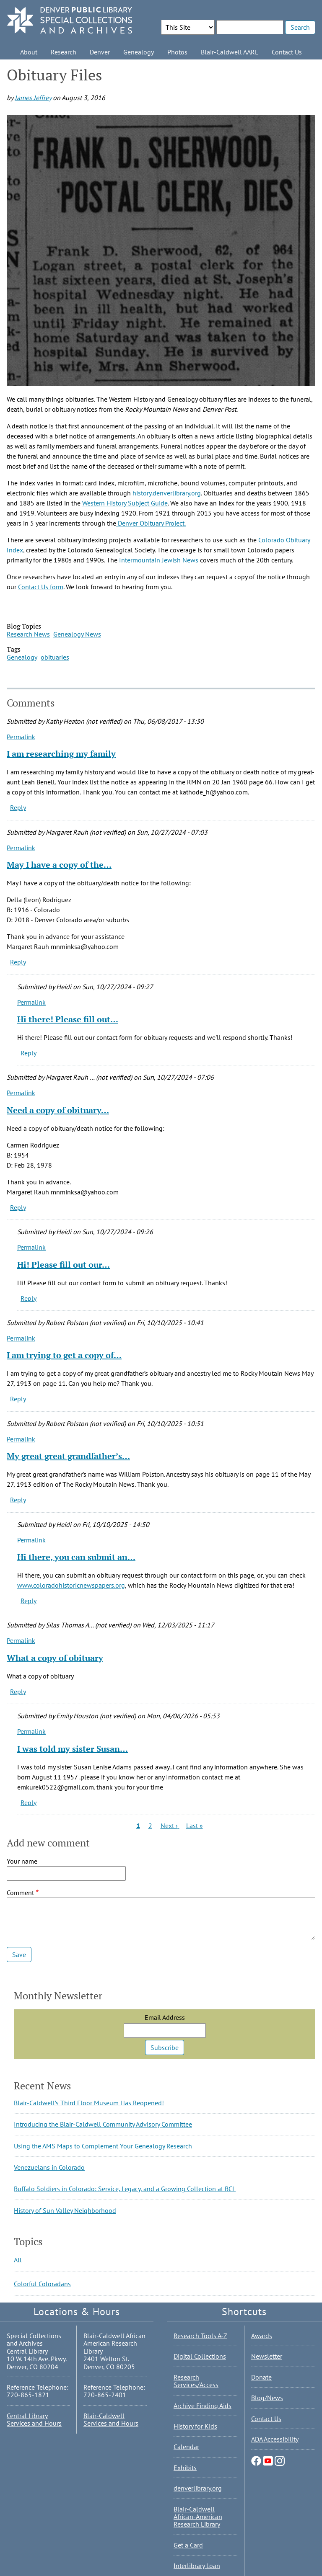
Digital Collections (200, 2356)
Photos (177, 52)
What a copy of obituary (55, 1657)
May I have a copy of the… (59, 864)
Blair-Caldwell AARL (229, 52)
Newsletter (266, 2356)
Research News (28, 634)
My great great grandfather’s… (68, 1456)
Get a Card (188, 2545)
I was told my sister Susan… (72, 1748)
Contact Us (287, 52)
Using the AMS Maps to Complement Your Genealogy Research (103, 2146)
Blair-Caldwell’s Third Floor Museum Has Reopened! (89, 2103)
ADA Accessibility (275, 2439)
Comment (20, 1892)
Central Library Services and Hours (34, 2419)
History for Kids (195, 2426)
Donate (261, 2377)
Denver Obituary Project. (151, 523)
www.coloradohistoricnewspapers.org (71, 1585)
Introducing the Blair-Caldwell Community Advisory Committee (103, 2124)
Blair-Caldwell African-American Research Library (198, 2517)
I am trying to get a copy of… (64, 1355)
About (28, 52)
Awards (261, 2335)
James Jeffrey (33, 97)
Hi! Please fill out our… (63, 1264)
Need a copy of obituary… (58, 1110)
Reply (18, 807)
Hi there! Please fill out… (67, 1019)
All (18, 2260)
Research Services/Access (196, 2381)
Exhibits (185, 2467)
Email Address (165, 2017)
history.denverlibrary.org (166, 493)
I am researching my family (61, 753)
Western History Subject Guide (125, 503)
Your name (22, 1861)
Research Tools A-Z (200, 2335)
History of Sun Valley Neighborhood (65, 2210)
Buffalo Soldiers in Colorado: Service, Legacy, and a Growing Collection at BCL (125, 2188)
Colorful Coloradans (42, 2283)
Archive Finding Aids (202, 2405)
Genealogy (138, 52)
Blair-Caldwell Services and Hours (110, 2419)
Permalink (21, 736)
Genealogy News (77, 634)
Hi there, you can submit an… (76, 1557)
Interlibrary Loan (197, 2565)
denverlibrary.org (198, 2488)
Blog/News (267, 2397)
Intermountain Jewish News (158, 560)
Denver (100, 52)
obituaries (55, 657)
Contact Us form (40, 587)
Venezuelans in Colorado (49, 2167)
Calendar (186, 2446)
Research (63, 52)
